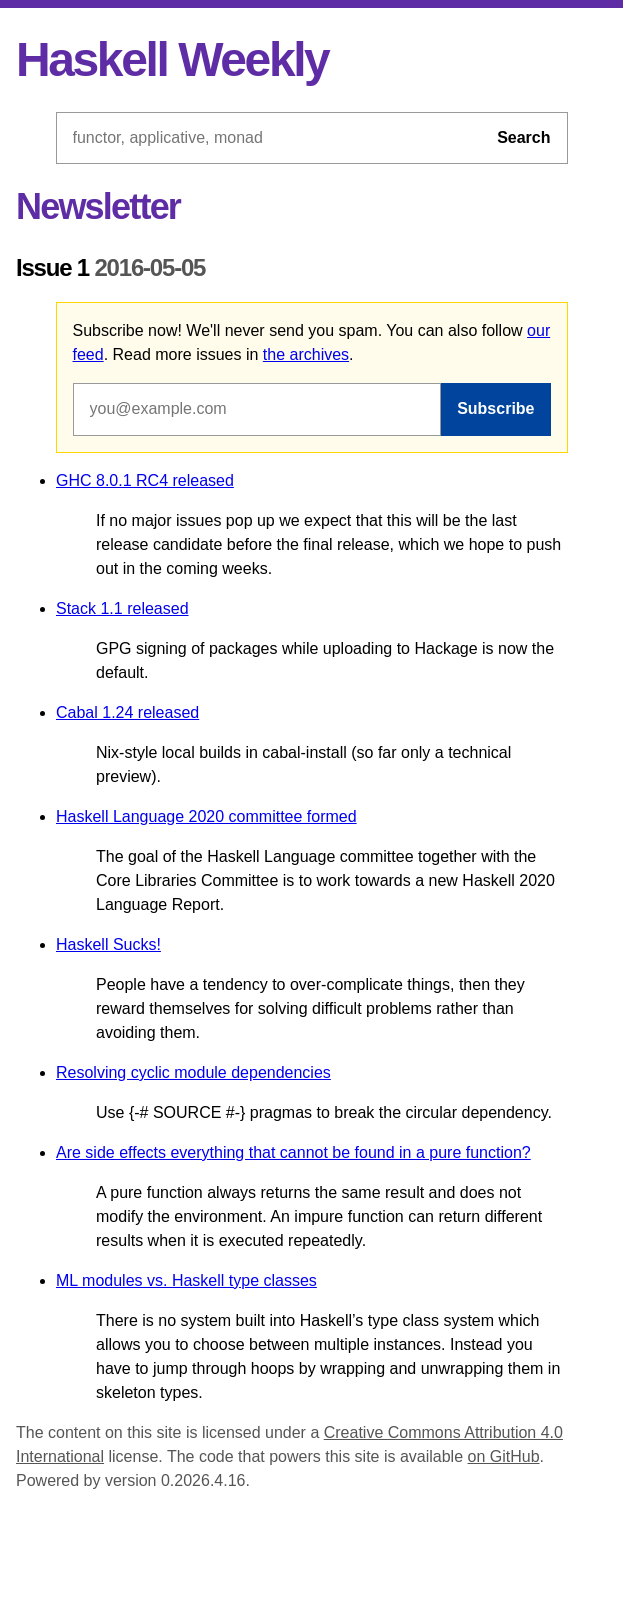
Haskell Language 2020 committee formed (206, 816)
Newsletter (98, 206)
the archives (306, 354)
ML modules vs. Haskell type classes (186, 1280)
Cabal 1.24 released (127, 712)
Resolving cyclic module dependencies (193, 1072)
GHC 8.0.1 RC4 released (145, 480)
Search (523, 137)
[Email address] (257, 409)
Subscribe (495, 408)
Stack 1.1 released (122, 608)
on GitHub (504, 1456)
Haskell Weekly (172, 59)
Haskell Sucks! (108, 944)
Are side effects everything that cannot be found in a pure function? (293, 1152)
